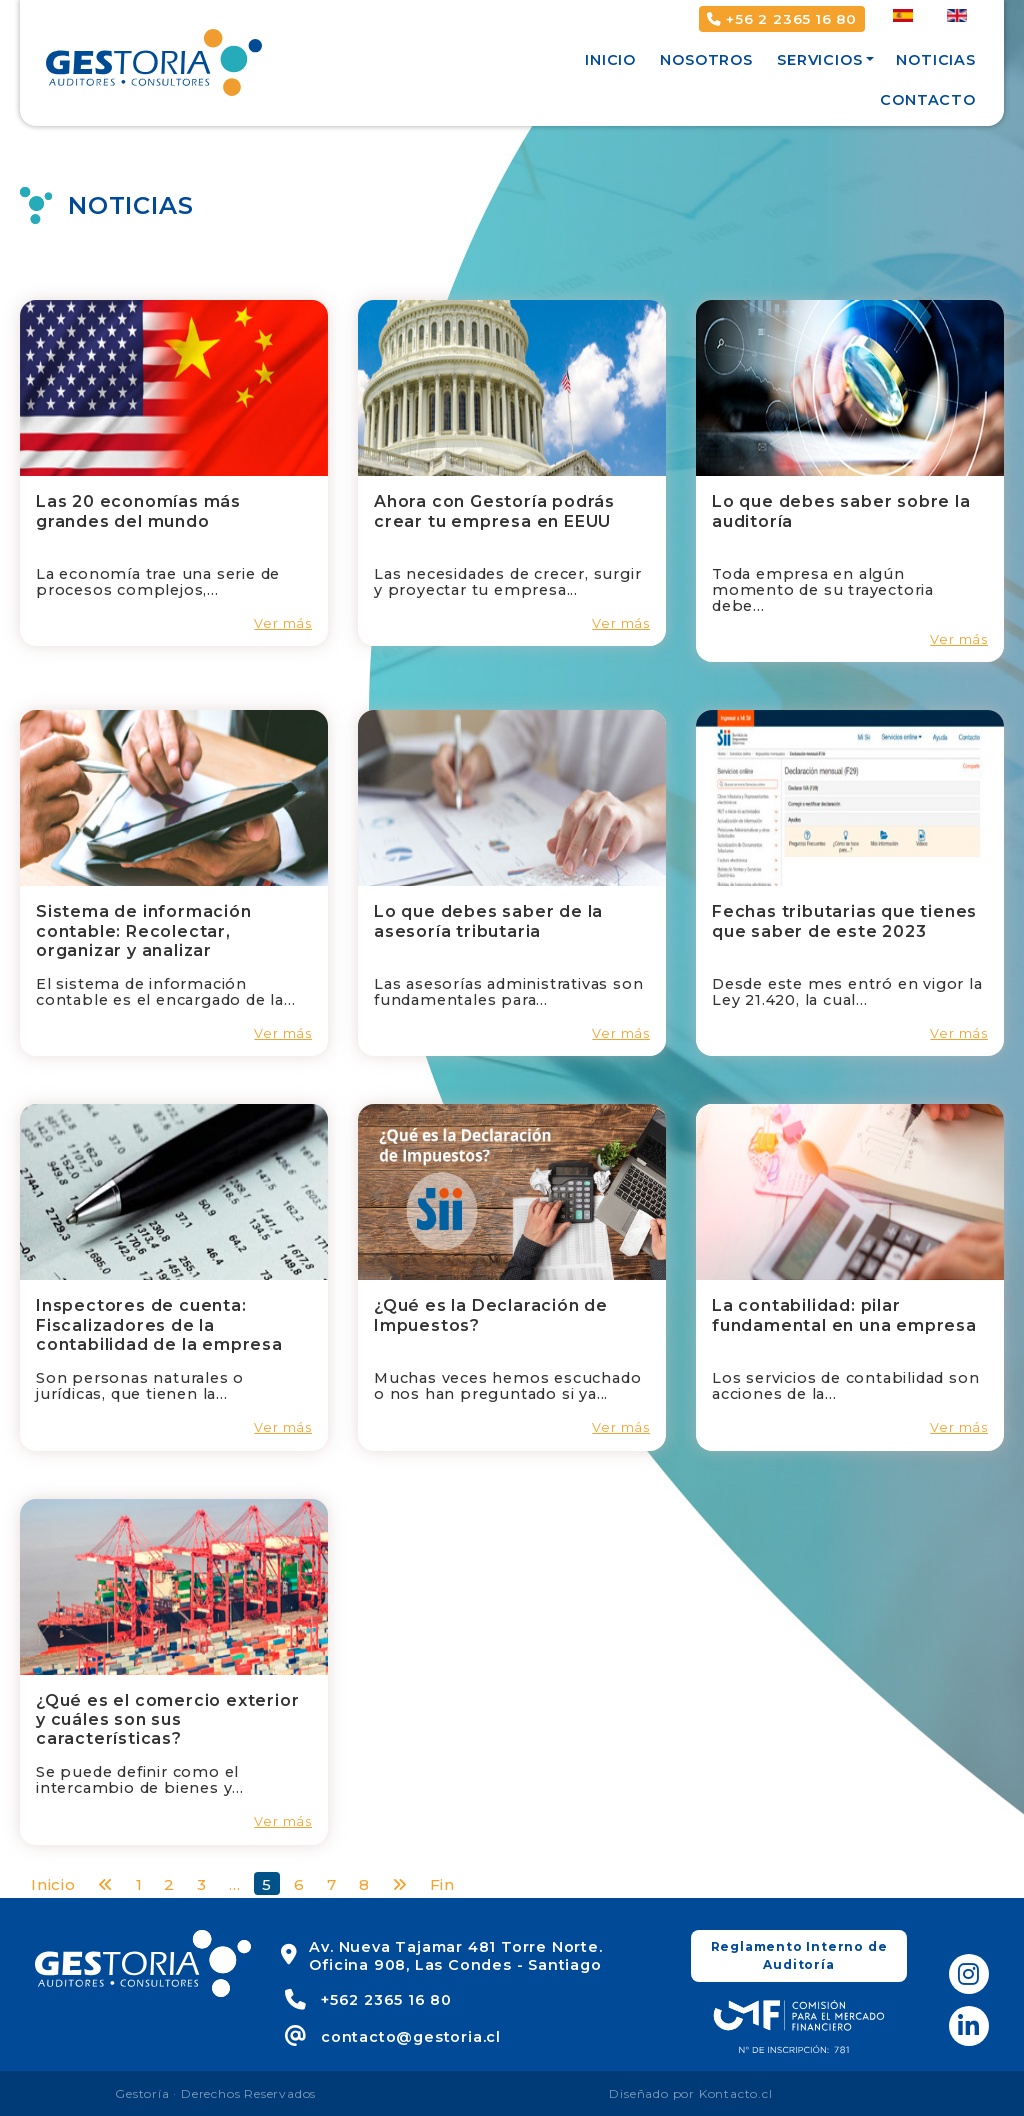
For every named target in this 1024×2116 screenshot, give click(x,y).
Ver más (283, 623)
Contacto (927, 100)
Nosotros (706, 60)
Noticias (935, 60)
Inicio (610, 60)
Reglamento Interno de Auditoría (799, 1955)
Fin (442, 1884)
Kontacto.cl (736, 2093)
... (234, 1884)
